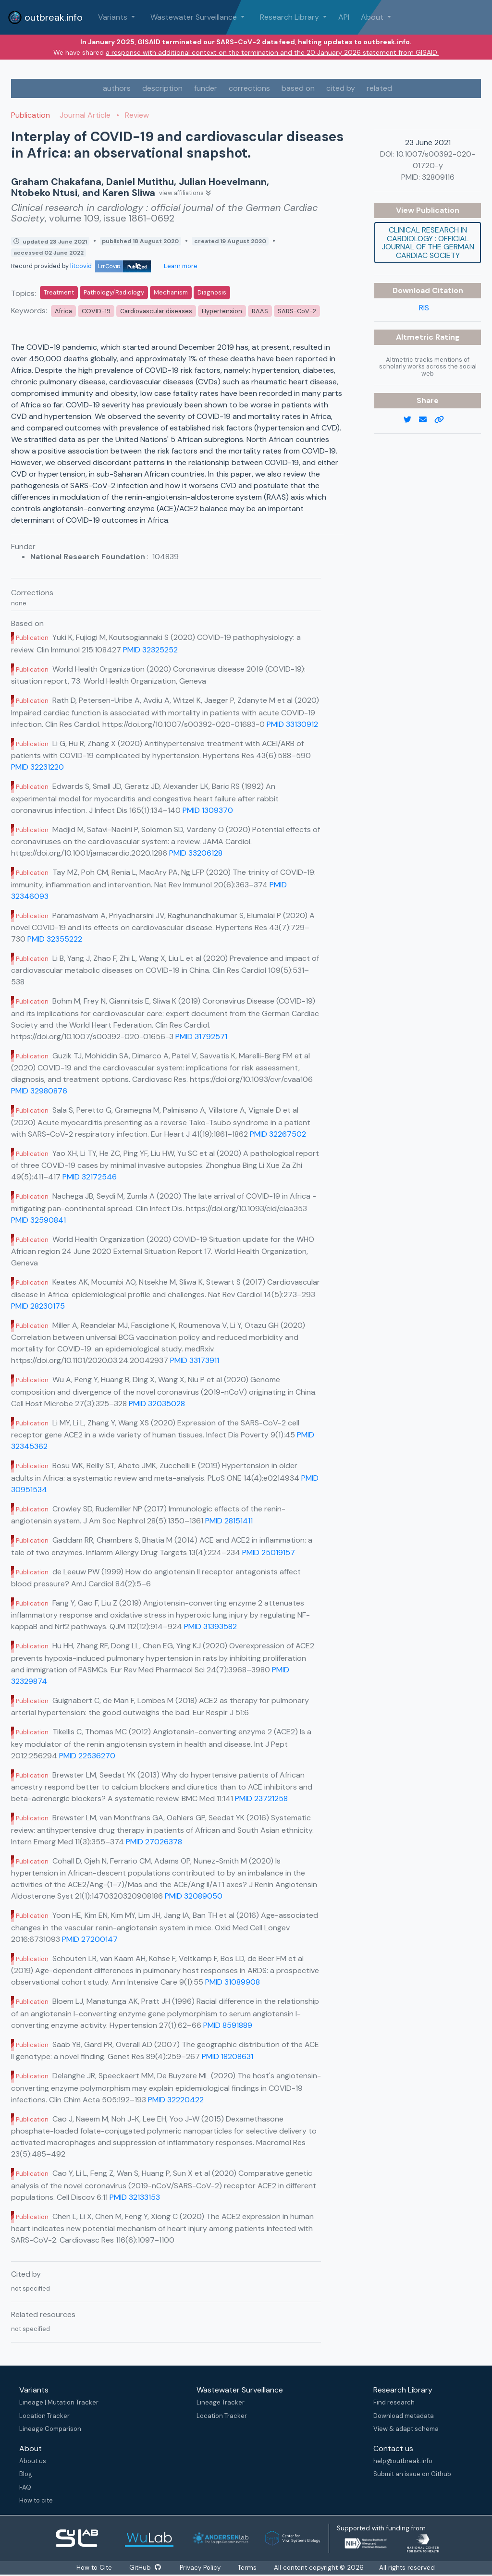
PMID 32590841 (38, 1220)
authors (117, 88)
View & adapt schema (406, 2429)
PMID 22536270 (87, 1756)
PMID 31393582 (210, 1626)
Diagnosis (211, 292)
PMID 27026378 (154, 1842)
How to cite (36, 2500)
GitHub (144, 2568)
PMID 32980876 (39, 1091)
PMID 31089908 (232, 1982)
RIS (424, 308)
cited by (340, 88)
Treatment (59, 292)
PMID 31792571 (201, 1036)
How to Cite (93, 2568)
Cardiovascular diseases (156, 311)
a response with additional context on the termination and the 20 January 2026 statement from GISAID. (272, 52)
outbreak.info (45, 17)
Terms (250, 2568)
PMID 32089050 (193, 1896)
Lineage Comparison (50, 2429)
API (343, 17)
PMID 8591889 (227, 2025)
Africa (63, 311)
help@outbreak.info (402, 2461)
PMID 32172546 (89, 1177)
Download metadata (403, 2416)
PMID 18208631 (227, 2056)
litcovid (110, 266)
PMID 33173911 (194, 1360)
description (162, 88)
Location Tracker (44, 2416)
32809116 (438, 177)
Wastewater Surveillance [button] (194, 17)
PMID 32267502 (278, 1134)
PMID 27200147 (90, 1939)
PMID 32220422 (176, 2100)
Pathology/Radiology (114, 292)
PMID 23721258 (261, 1798)
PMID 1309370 (208, 810)
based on (298, 88)
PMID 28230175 (38, 1306)
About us (32, 2461)
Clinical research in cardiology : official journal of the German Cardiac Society (427, 242)
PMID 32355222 (54, 939)
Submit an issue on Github (412, 2474)
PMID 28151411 (229, 1521)
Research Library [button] (290, 17)
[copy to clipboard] (443, 420)
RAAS (260, 311)
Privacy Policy (202, 2568)
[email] (426, 420)
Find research (394, 2402)
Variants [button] (113, 17)
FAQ (25, 2487)
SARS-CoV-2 (297, 311)
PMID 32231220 (37, 767)
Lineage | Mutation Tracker (58, 2402)
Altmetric (415, 337)
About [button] (373, 17)
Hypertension (222, 311)
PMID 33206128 (195, 853)
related (379, 88)
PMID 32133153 (135, 2197)
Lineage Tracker (221, 2402)
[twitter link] (411, 420)
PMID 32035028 (157, 1403)
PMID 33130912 (292, 724)
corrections (249, 88)
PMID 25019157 (268, 1552)
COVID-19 (96, 311)
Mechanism (171, 292)
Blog (25, 2474)
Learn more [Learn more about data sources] (179, 266)
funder (205, 88)
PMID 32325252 (150, 650)
